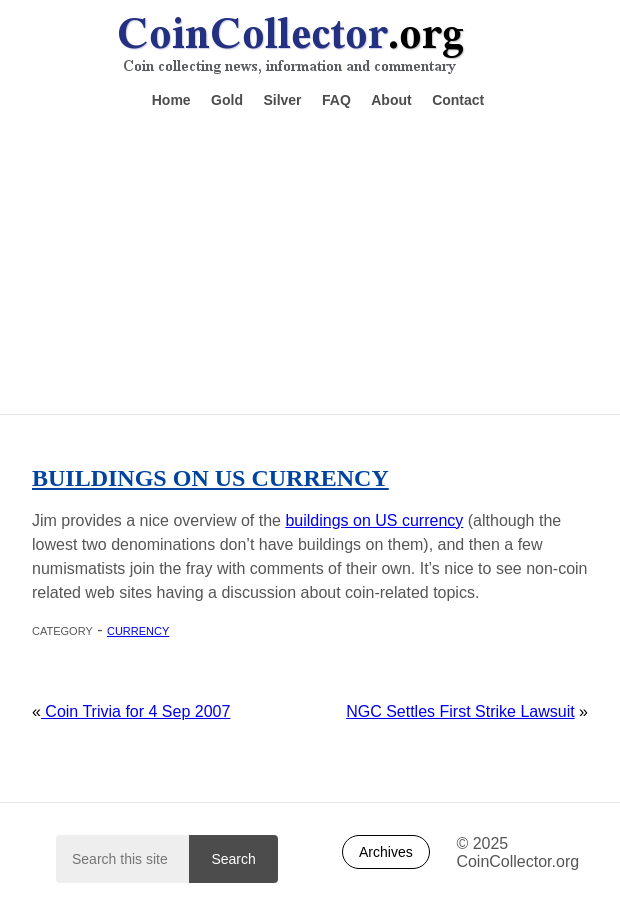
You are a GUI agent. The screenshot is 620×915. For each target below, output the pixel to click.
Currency (138, 629)
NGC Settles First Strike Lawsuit (460, 711)
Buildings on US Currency (210, 478)
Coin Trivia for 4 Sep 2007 (135, 711)
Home (171, 100)
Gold (227, 100)
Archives (386, 852)
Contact (458, 100)
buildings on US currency (374, 520)
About (391, 100)
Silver (282, 100)
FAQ (336, 100)
